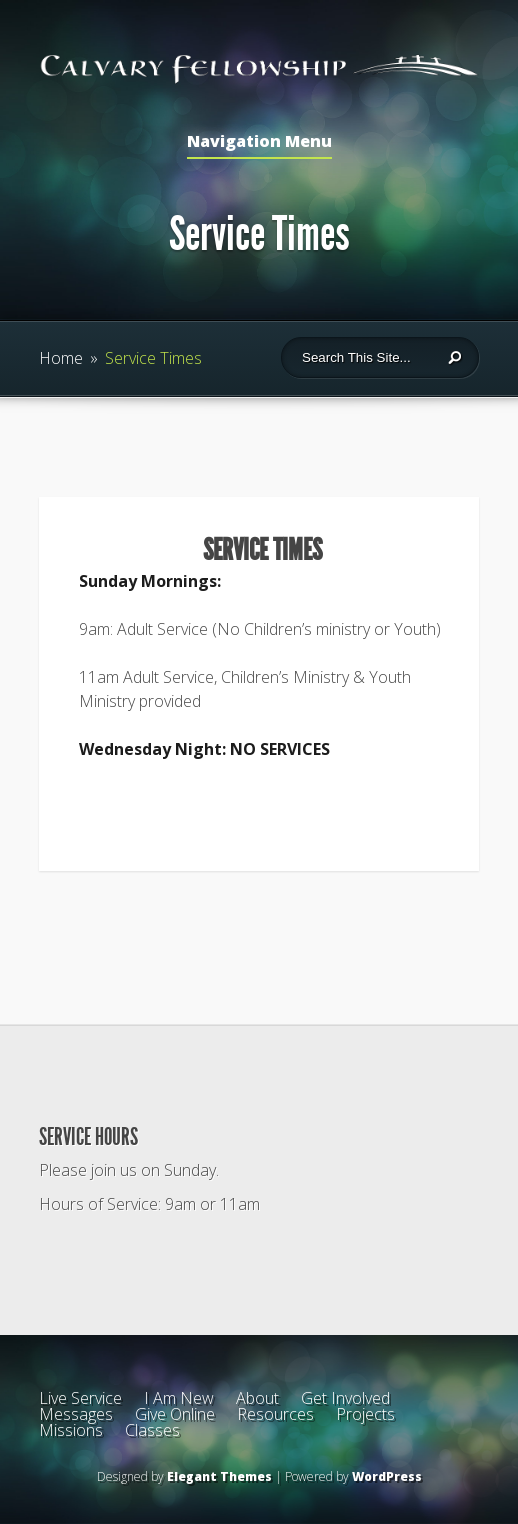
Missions (71, 1430)
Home (61, 358)
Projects (365, 1414)
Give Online (175, 1414)
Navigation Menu (259, 142)
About (257, 1398)
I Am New (179, 1398)
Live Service (80, 1398)
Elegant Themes (219, 1476)
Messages (76, 1414)
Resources (275, 1414)
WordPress (387, 1476)
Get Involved (345, 1398)
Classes (152, 1430)
